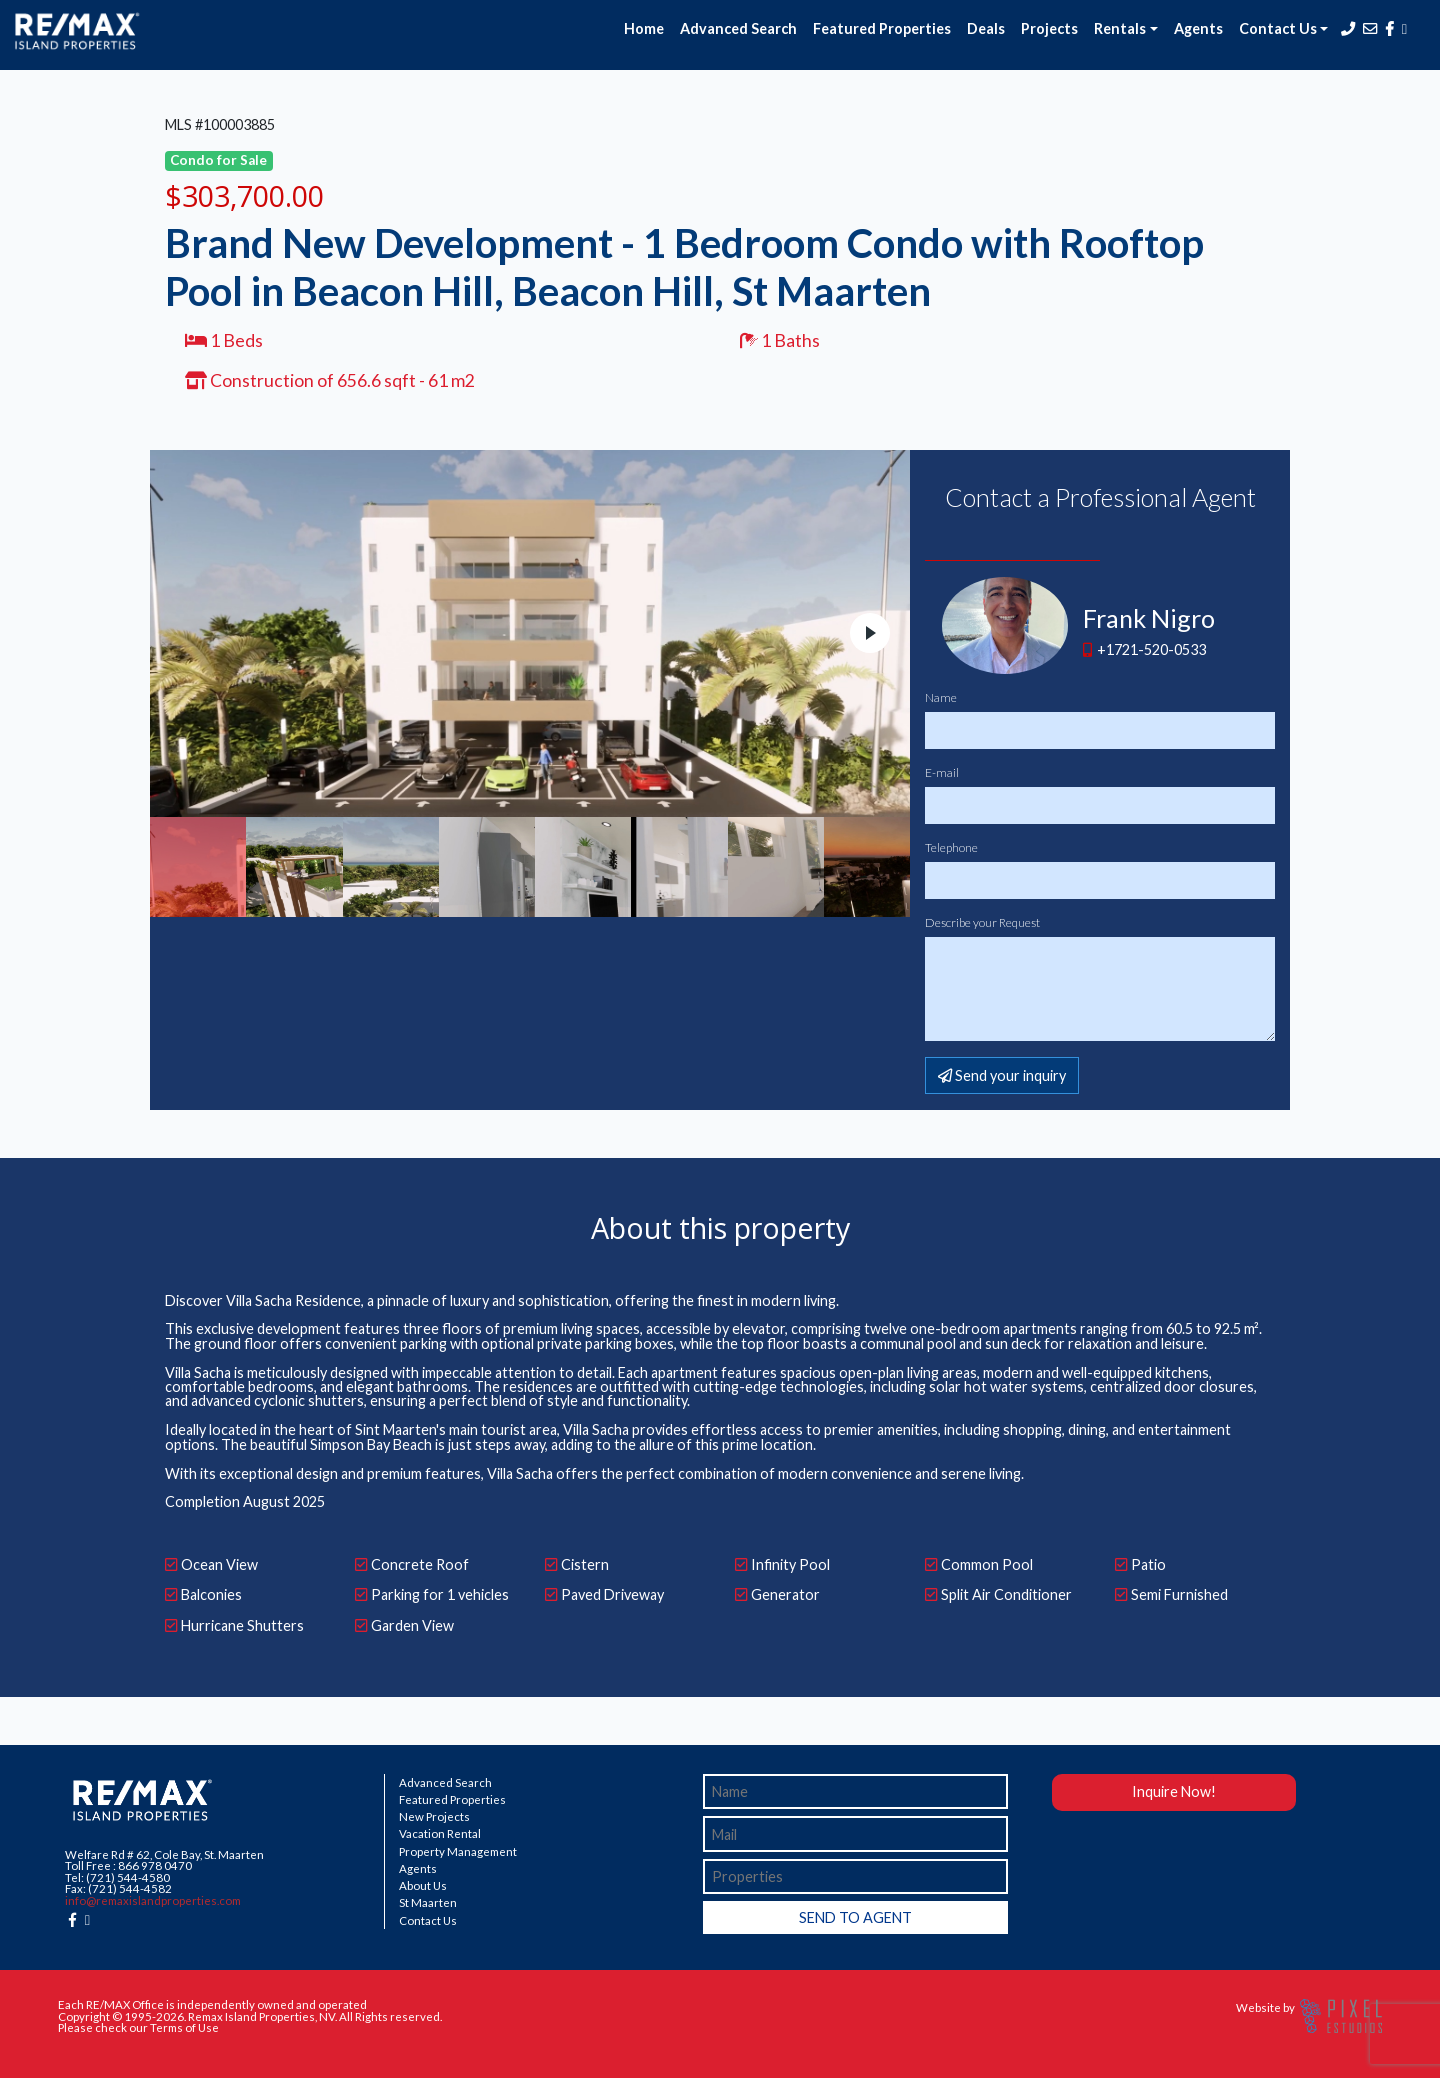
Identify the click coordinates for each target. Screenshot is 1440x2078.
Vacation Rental (440, 1834)
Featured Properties (882, 28)
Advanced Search (738, 28)
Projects (1049, 28)
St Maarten (428, 1903)
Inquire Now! (1174, 1791)
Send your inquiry (1002, 1075)
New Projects (434, 1817)
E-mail (942, 773)
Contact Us (428, 1921)
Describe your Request (982, 923)
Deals (986, 28)
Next (870, 633)
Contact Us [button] (1278, 28)
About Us (423, 1886)
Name (941, 698)
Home (644, 28)
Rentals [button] (1120, 28)
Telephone (951, 848)
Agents (1198, 28)
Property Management (458, 1852)
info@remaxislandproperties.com (153, 1900)
